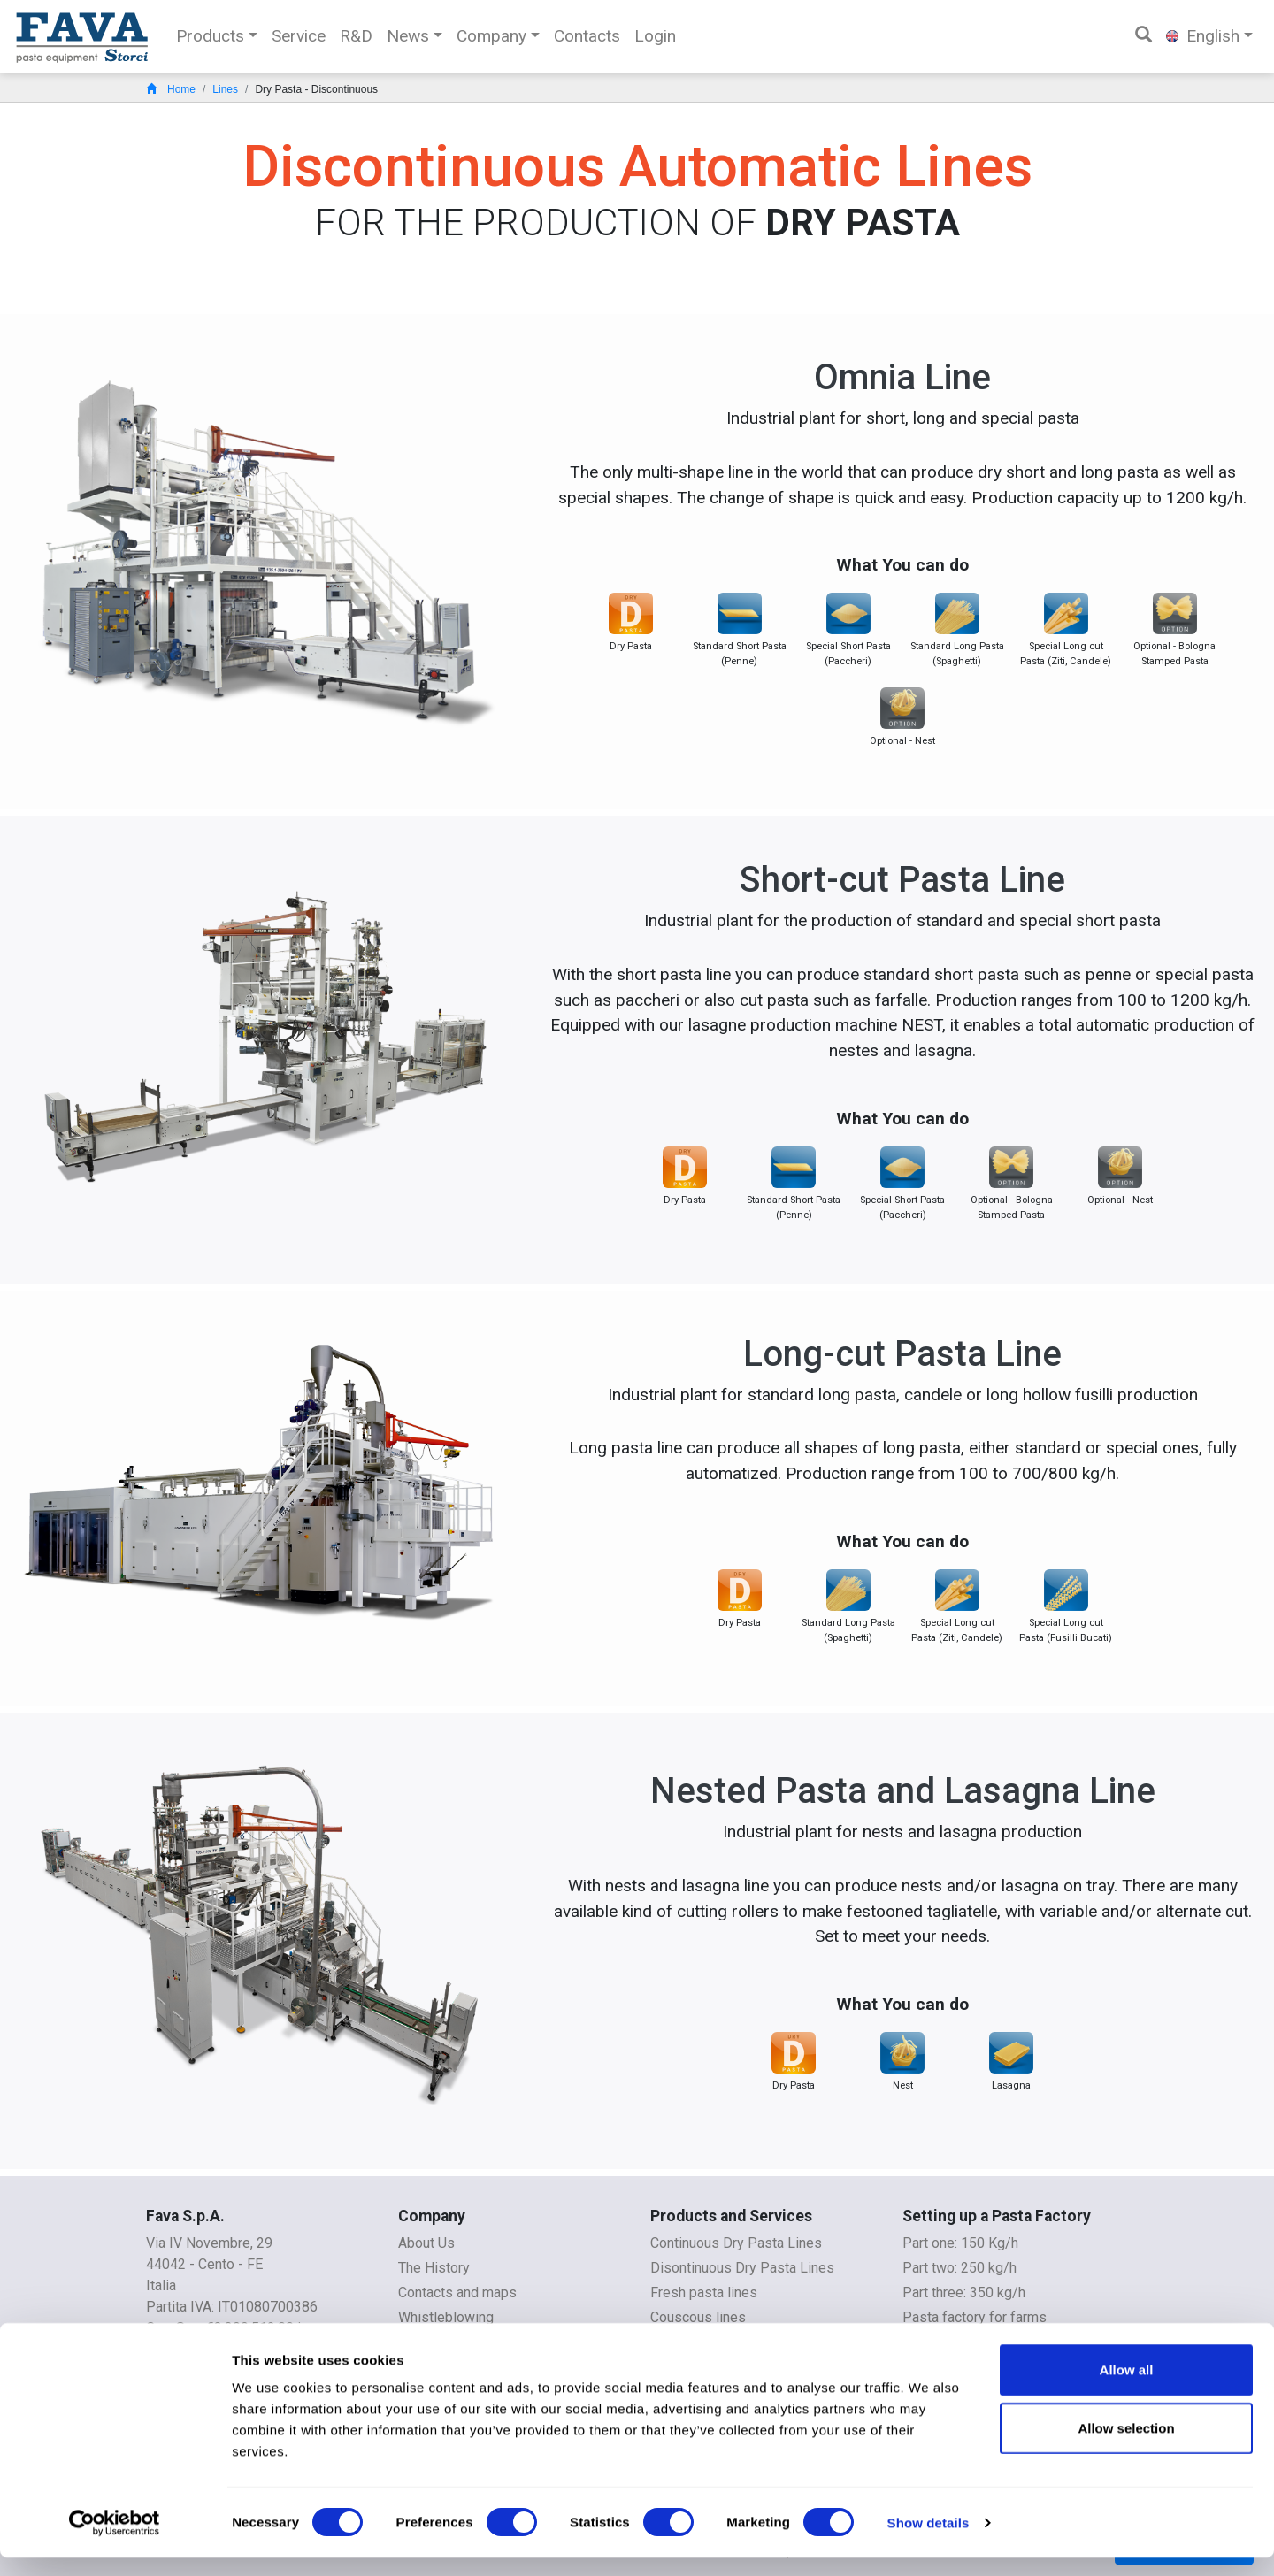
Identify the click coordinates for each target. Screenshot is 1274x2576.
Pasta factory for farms (974, 2317)
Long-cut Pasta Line (902, 1354)
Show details (928, 2541)
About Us (426, 2243)
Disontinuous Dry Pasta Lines (742, 2267)
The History (434, 2267)
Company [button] (491, 36)
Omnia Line (902, 377)
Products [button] (210, 36)
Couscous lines (698, 2317)
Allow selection (1126, 2446)
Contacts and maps (457, 2292)
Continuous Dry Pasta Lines (736, 2243)
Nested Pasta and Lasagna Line (902, 1791)
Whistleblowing (446, 2317)
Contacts (587, 36)
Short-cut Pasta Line (902, 880)
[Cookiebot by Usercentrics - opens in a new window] (114, 2541)
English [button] (1202, 36)
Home (171, 89)
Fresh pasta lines (703, 2292)
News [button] (408, 36)
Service (299, 36)
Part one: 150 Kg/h (960, 2243)
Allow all (1127, 2388)
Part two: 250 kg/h (959, 2267)
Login (655, 36)
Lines (225, 89)
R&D (356, 36)
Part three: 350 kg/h (963, 2292)
